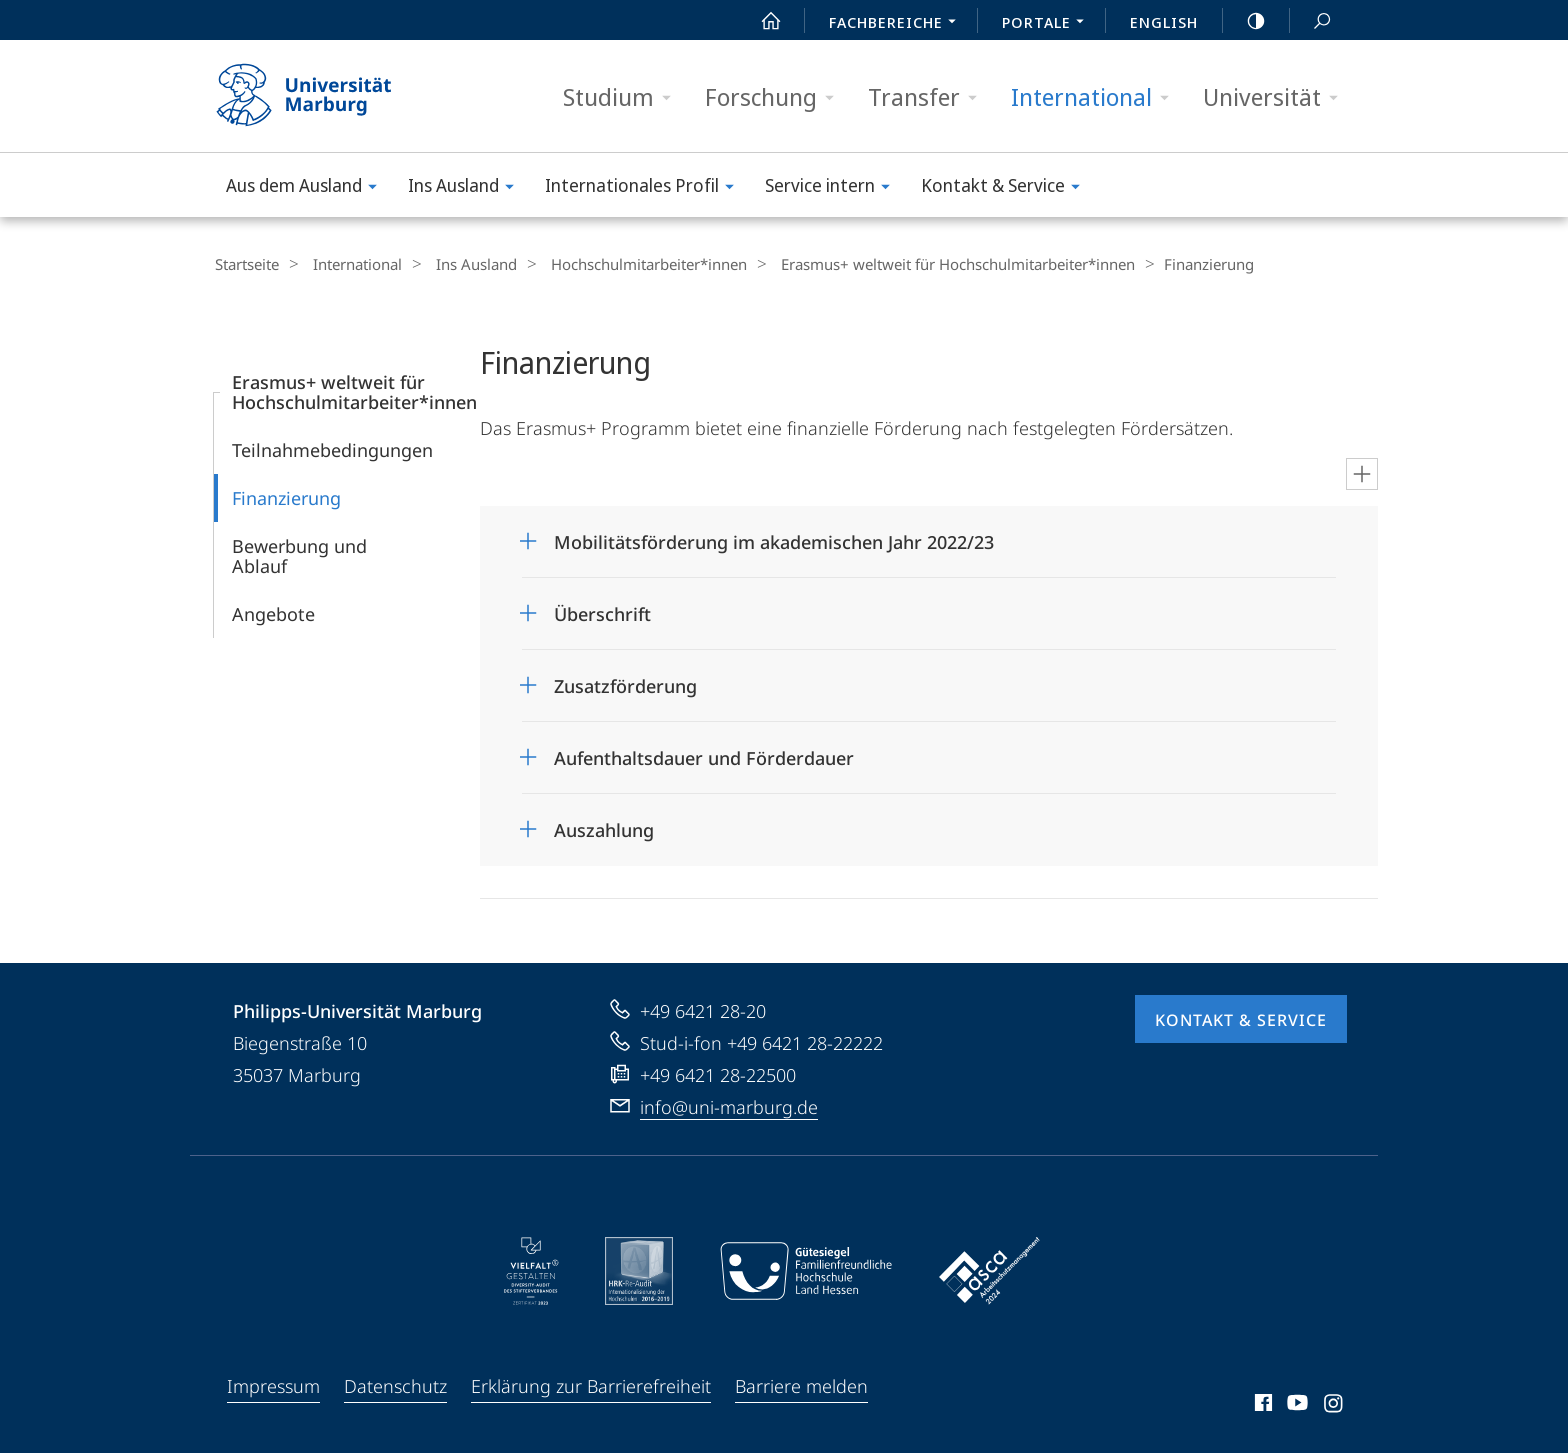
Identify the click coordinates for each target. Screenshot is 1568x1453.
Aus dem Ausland (308, 188)
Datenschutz (395, 1385)
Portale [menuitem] (1048, 24)
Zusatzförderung (625, 685)
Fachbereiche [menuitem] (898, 24)
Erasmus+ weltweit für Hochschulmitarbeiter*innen (925, 264)
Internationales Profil (646, 188)
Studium (623, 97)
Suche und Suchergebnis (1311, 21)
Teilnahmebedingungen (332, 449)
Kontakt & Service (1007, 188)
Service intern (834, 188)
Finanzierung (286, 497)
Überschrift (602, 613)
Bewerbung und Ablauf (299, 555)
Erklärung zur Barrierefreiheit (591, 1385)
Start (760, 21)
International (1096, 97)
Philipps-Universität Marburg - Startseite (321, 96)
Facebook (1261, 1405)
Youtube (1295, 1405)
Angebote (273, 613)
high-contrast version (1245, 21)
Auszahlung (604, 829)
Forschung (776, 97)
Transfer (929, 97)
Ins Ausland (467, 188)
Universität (1277, 97)
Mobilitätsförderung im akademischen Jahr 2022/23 (774, 541)
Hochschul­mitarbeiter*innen (624, 264)
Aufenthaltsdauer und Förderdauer (704, 757)
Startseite (246, 264)
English (1164, 22)
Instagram (1334, 1405)
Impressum (273, 1385)
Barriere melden (801, 1385)
